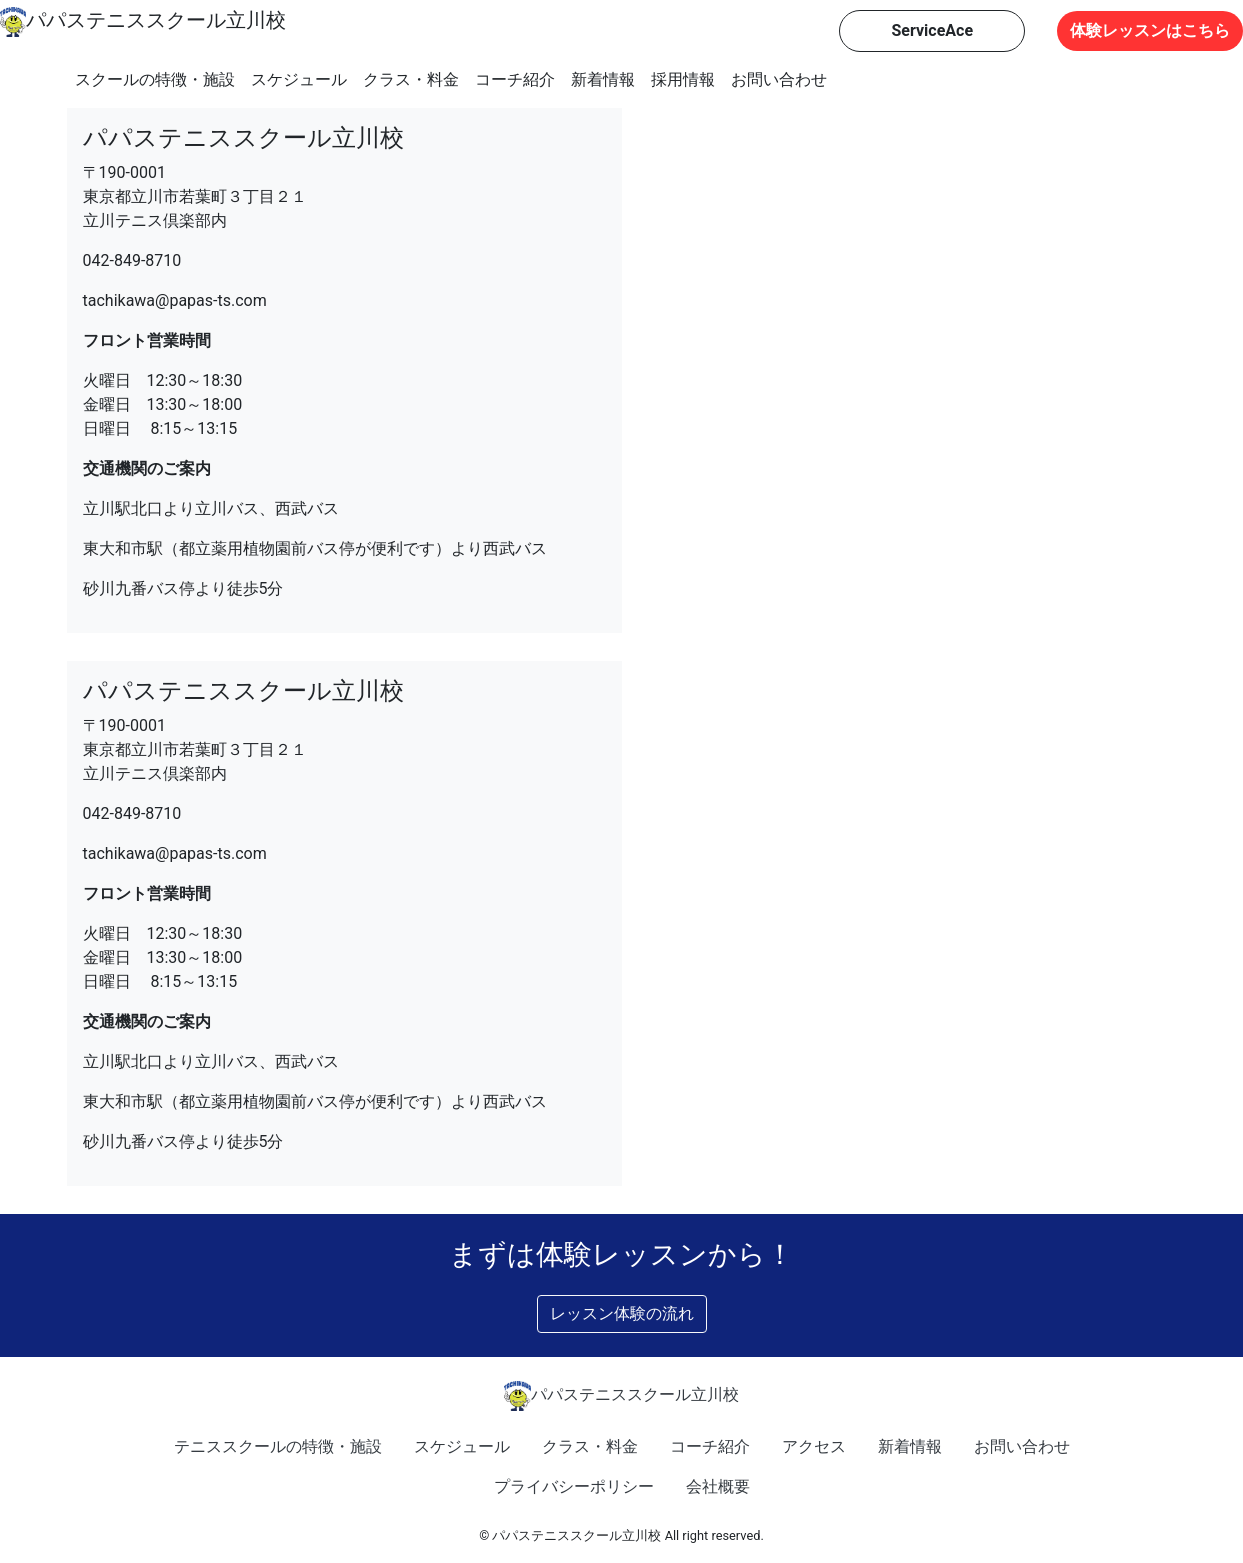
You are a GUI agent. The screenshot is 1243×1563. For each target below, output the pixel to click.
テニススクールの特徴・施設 (278, 1446)
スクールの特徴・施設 (155, 79)
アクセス (814, 1446)
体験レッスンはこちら (1150, 30)
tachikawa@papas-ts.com (175, 300)
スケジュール (299, 79)
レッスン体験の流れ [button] (622, 1313)
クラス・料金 (411, 79)
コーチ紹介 (515, 79)
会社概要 (718, 1486)
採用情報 (683, 79)
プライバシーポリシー (574, 1486)
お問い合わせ (779, 79)
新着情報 (603, 79)
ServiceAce (932, 30)
